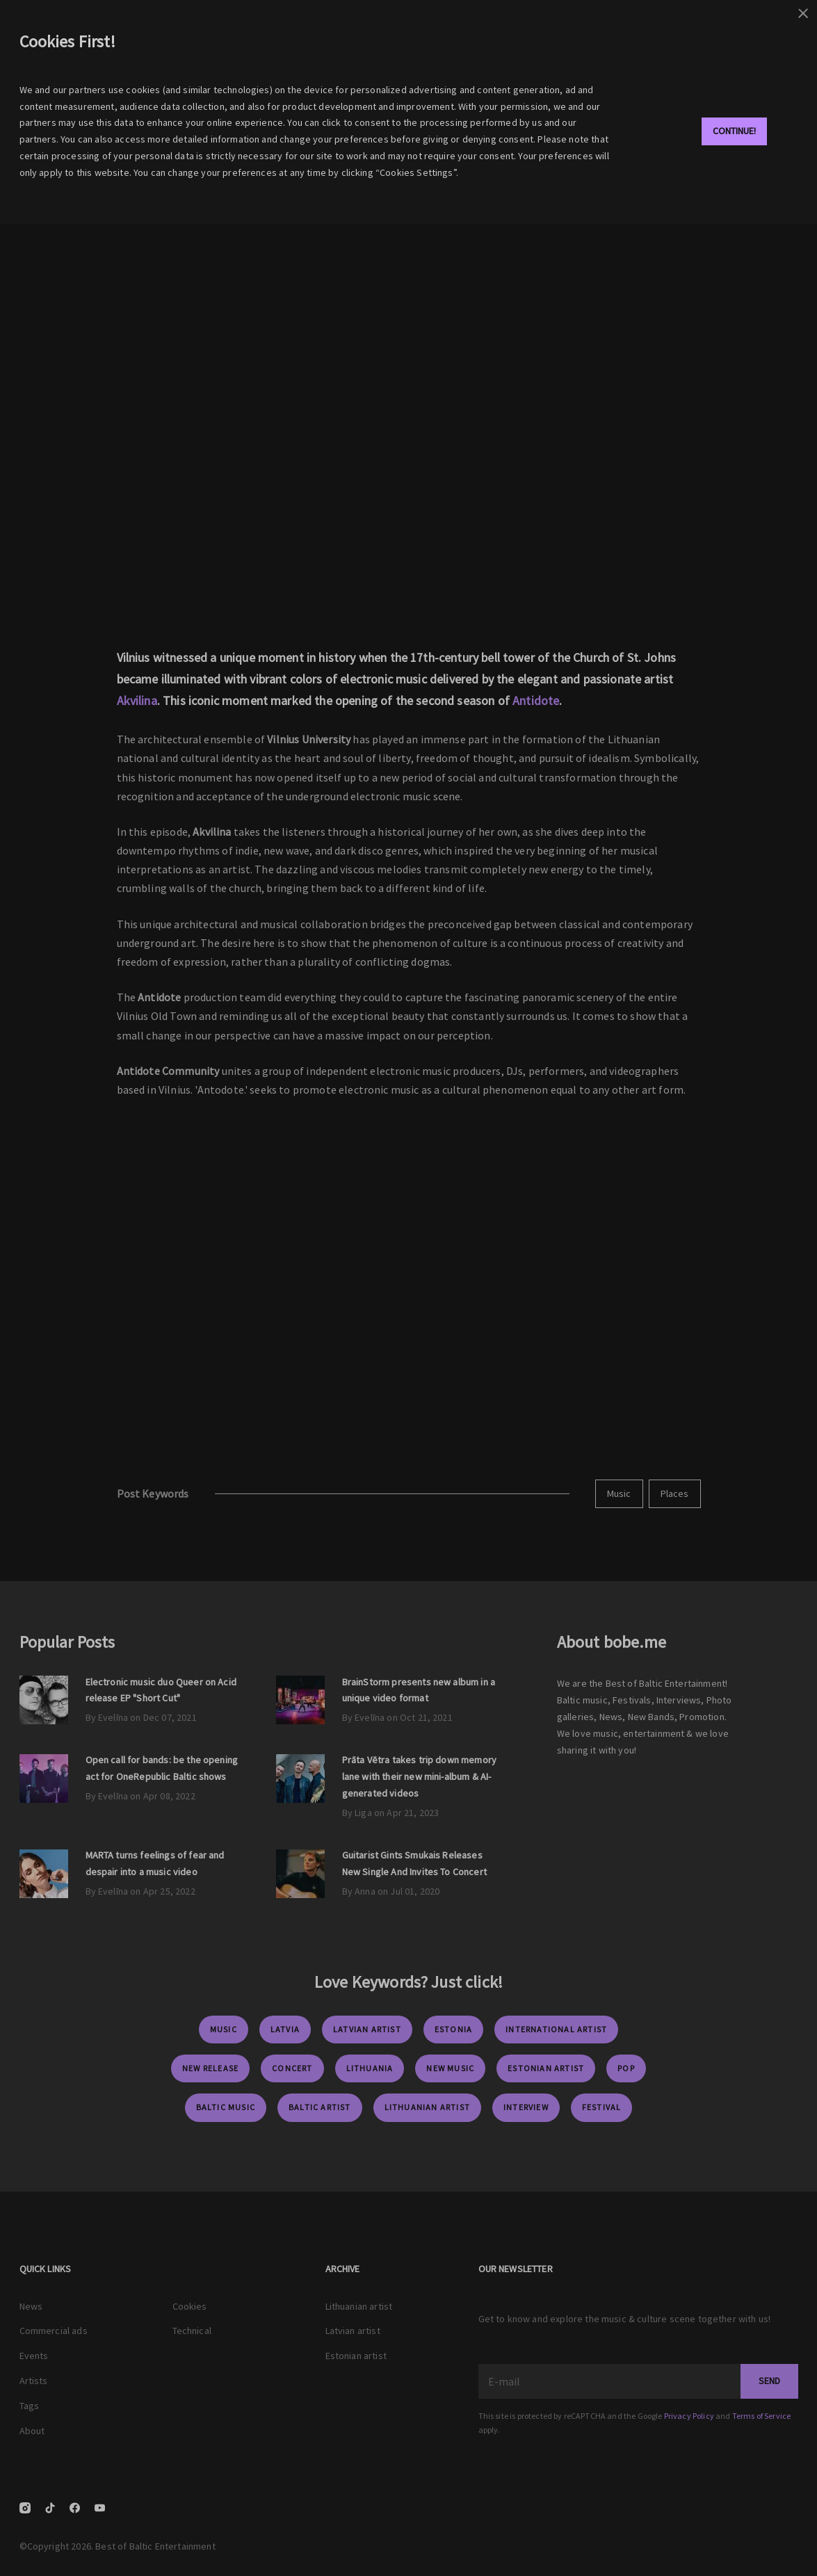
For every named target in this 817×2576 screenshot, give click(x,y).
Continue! (734, 130)
